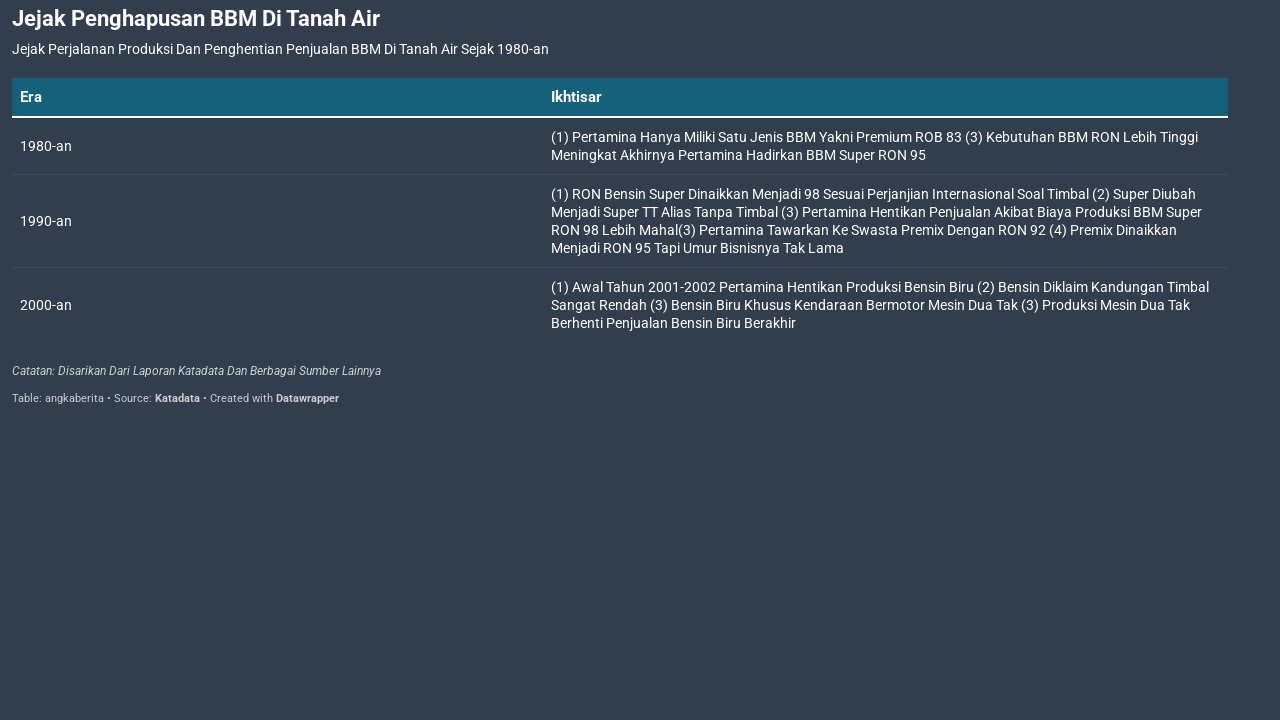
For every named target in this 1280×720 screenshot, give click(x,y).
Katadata (177, 398)
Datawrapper (307, 398)
